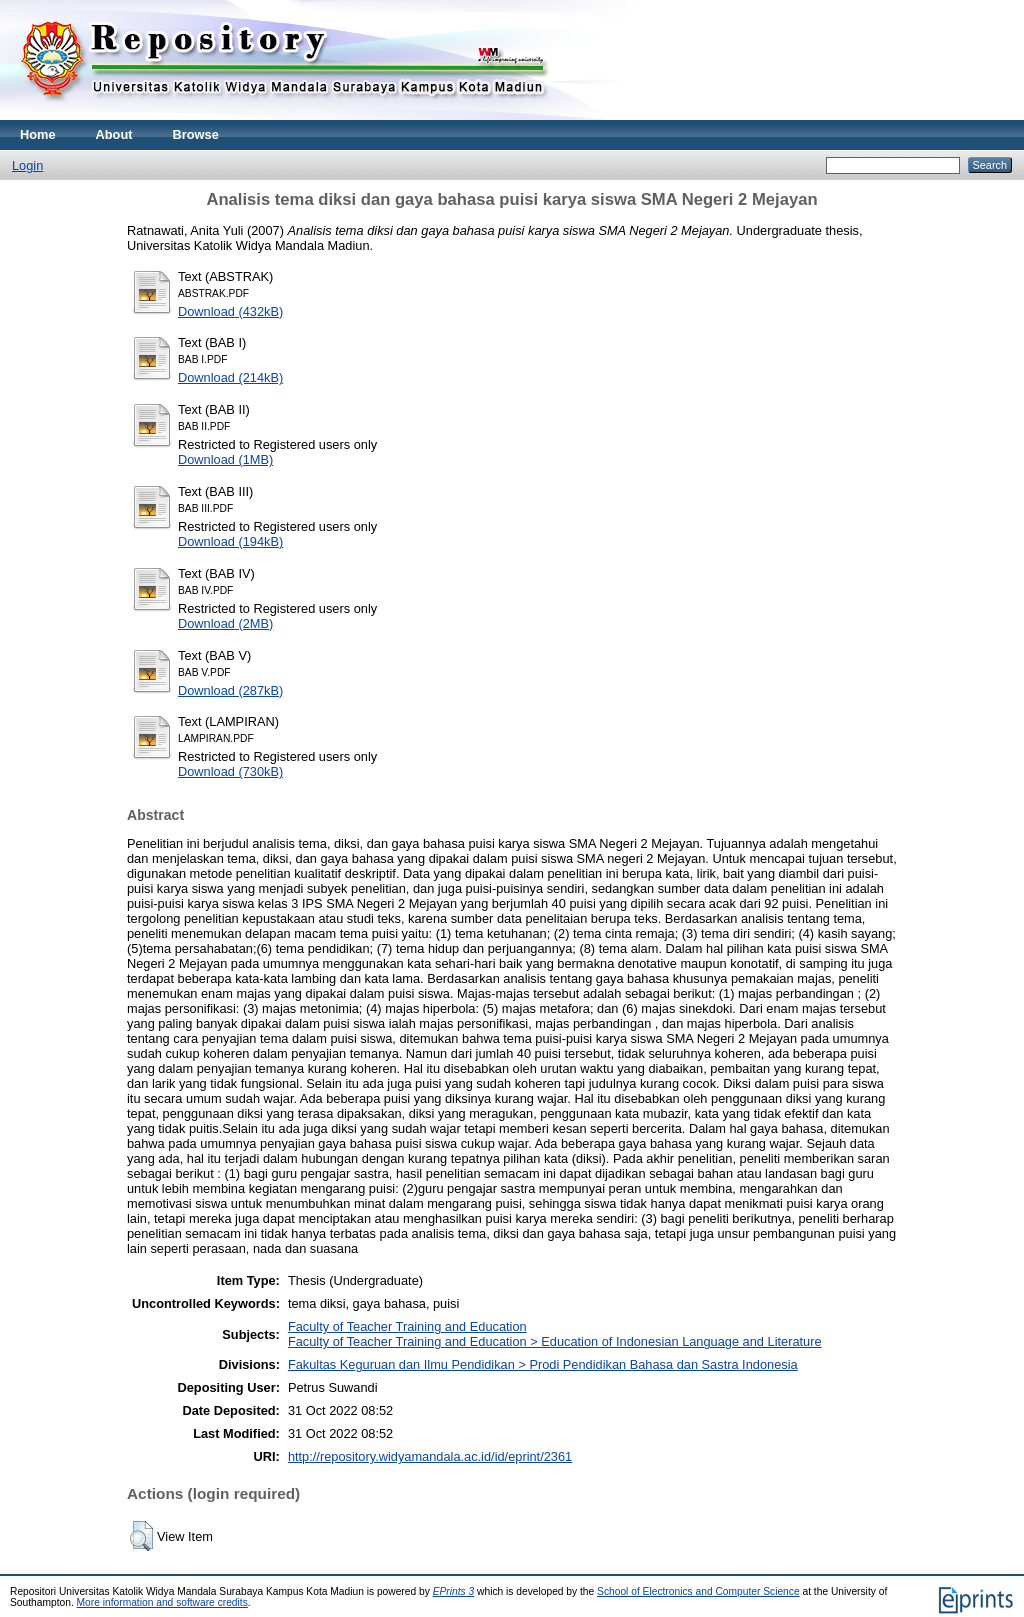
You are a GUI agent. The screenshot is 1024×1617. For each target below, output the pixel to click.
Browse (196, 134)
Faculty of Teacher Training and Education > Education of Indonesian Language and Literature (555, 1341)
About (114, 134)
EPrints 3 (454, 1591)
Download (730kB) (230, 771)
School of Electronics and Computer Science (698, 1591)
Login (27, 165)
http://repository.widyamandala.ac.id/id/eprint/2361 (430, 1456)
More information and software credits (162, 1602)
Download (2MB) (225, 623)
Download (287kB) (230, 690)
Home (38, 134)
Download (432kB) (230, 311)
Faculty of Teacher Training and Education (407, 1326)
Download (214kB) (230, 377)
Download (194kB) (230, 541)
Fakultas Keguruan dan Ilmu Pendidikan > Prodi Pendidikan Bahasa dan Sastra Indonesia (543, 1364)
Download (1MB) (225, 459)
